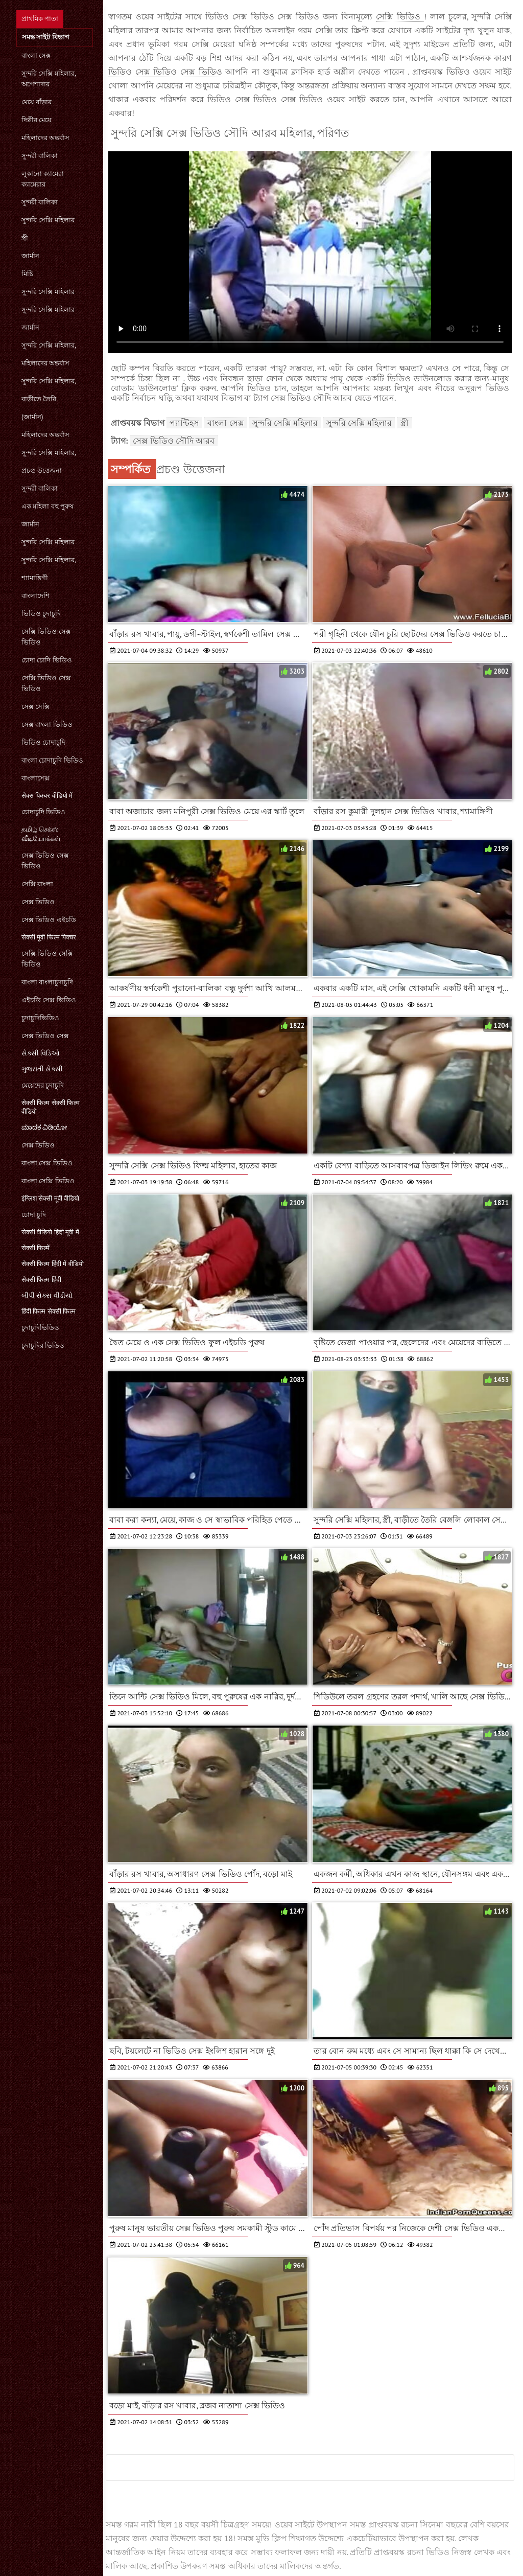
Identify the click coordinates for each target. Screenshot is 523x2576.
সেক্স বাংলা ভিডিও (47, 724)
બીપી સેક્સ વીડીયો (47, 1295)
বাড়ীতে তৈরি (38, 399)
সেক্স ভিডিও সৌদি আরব (174, 440)
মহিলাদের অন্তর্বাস (45, 137)
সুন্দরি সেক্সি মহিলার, (48, 345)
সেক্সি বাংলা (37, 884)
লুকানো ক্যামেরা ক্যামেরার (42, 179)
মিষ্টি (27, 273)
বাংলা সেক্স (36, 55)
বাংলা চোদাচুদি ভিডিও (52, 760)
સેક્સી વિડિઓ (40, 1053)
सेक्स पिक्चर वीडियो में (47, 795)
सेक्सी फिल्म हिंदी (41, 1279)
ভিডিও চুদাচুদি (41, 613)
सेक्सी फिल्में (35, 1248)
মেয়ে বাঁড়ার (36, 102)
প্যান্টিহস (184, 423)
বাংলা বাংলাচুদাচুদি (47, 982)
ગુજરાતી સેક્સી (42, 1069)
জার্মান (30, 255)
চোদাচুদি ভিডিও (43, 812)
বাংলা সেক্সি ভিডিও (48, 1181)
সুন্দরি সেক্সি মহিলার (48, 220)
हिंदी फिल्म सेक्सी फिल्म (48, 1311)
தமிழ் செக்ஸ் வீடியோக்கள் (41, 834)
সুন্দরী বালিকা (39, 155)
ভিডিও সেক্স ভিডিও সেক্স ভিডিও (166, 71)
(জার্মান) (32, 416)
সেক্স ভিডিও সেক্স (45, 1035)
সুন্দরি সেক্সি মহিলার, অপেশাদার (48, 78)
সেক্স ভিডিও (38, 902)
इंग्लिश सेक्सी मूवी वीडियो (50, 1198)
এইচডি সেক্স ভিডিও (48, 1000)
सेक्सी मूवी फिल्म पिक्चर (48, 937)
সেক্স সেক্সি (35, 706)
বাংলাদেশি (35, 595)
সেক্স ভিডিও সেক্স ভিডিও (45, 860)
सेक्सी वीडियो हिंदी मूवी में (50, 1232)
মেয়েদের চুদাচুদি (42, 1085)
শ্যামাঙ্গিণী (34, 577)
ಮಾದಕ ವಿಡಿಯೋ (44, 1127)
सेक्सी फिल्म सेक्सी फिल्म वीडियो (50, 1107)
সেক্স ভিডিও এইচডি (48, 919)
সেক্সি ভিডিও (400, 16)
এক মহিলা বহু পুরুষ (47, 506)
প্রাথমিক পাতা (39, 18)
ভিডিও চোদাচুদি (43, 742)
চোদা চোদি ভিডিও (46, 660)
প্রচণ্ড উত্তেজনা (41, 470)
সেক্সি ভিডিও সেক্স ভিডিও (46, 637)
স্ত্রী (24, 238)
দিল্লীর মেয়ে (36, 120)
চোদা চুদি (33, 1214)
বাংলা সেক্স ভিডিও (47, 1163)
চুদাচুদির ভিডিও (42, 1345)
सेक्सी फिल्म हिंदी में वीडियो (52, 1263)
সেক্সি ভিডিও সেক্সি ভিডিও (47, 959)
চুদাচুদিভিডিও (40, 1018)
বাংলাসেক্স (35, 778)
